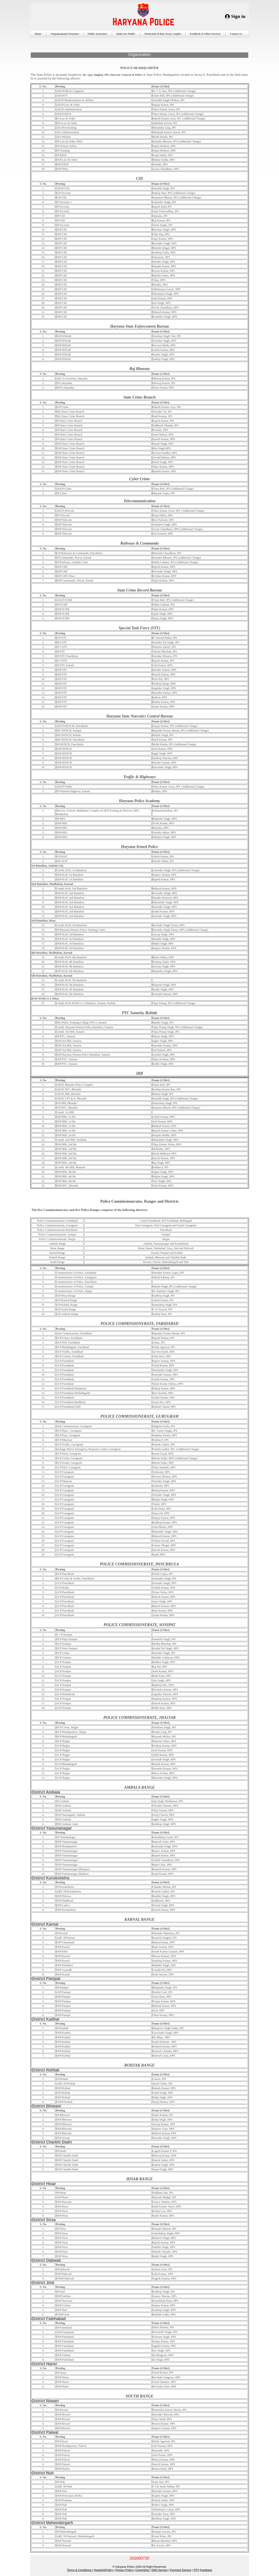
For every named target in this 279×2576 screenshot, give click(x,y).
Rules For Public (127, 33)
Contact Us (238, 33)
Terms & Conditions (79, 2570)
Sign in (238, 16)
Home (40, 33)
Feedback (206, 2570)
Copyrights (142, 2570)
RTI (196, 2570)
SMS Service (159, 2570)
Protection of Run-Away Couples (163, 33)
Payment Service (180, 2570)
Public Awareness (99, 33)
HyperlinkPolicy (103, 2570)
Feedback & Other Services (207, 33)
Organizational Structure (65, 33)
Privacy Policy (125, 2570)
